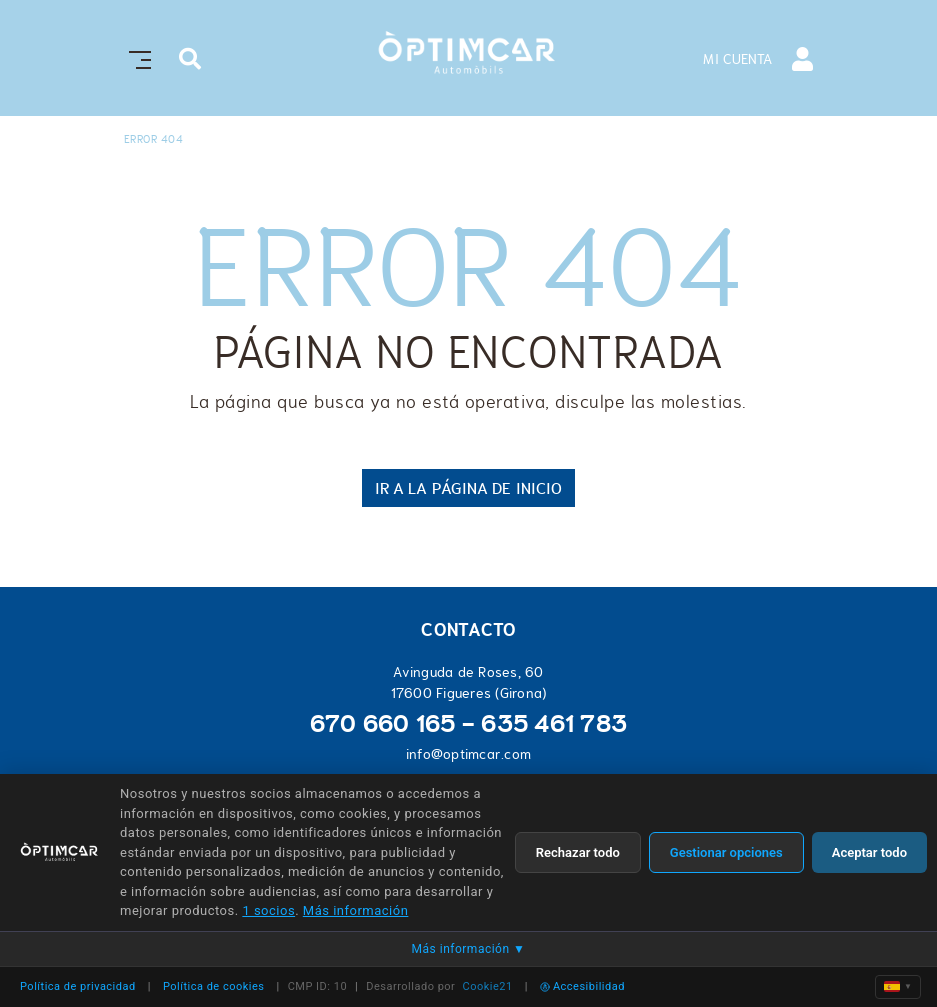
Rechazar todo (578, 852)
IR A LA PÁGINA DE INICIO (468, 488)
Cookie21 (488, 986)
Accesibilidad (582, 986)
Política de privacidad (78, 986)
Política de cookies (214, 986)
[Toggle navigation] (136, 57)
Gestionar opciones (726, 852)
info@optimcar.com (468, 754)
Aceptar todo (869, 852)
